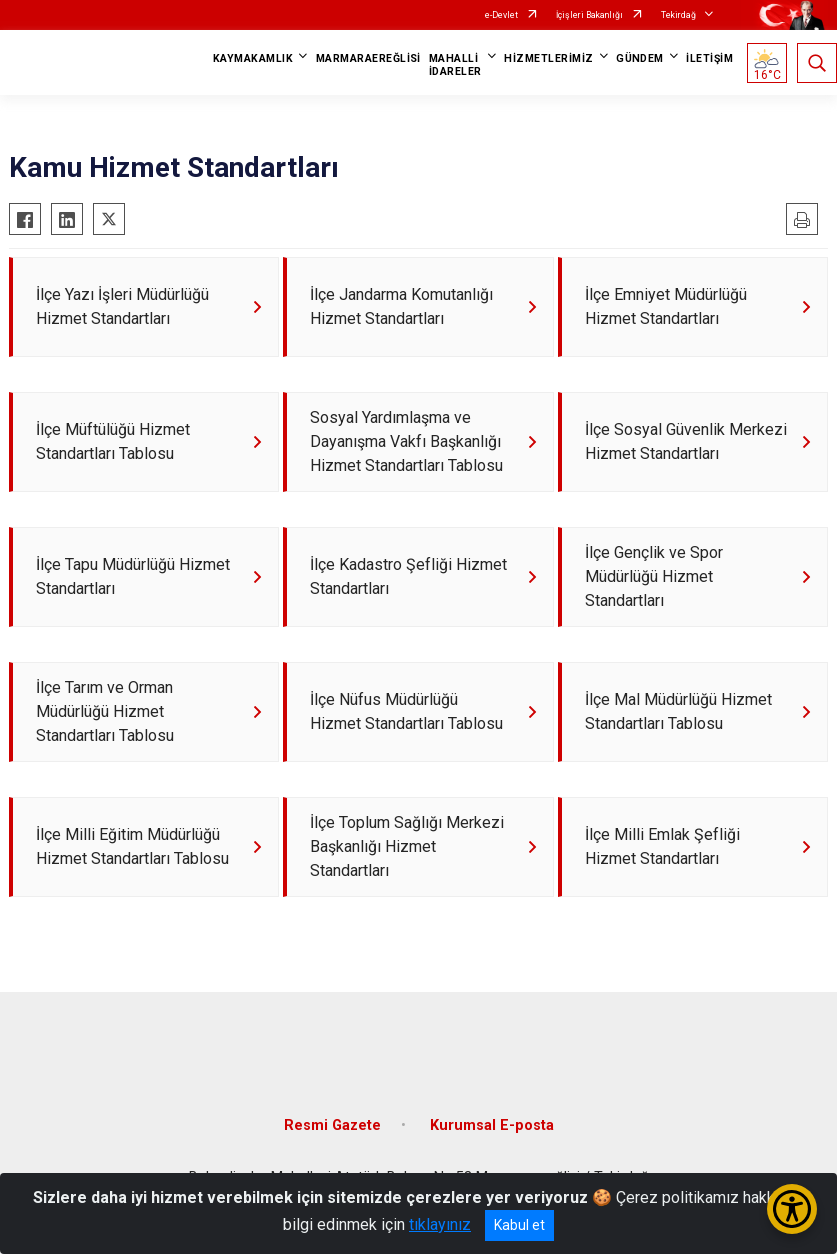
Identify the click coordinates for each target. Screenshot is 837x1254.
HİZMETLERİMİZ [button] (548, 58)
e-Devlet (501, 15)
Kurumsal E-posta (492, 1125)
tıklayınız (440, 1224)
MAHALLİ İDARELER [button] (455, 65)
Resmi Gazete (332, 1125)
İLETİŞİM (709, 58)
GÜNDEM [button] (640, 58)
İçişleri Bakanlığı (589, 15)
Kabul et (519, 1225)
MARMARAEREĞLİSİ (368, 58)
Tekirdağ (678, 15)
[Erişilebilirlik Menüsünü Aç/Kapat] (792, 1209)
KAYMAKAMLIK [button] (253, 58)
